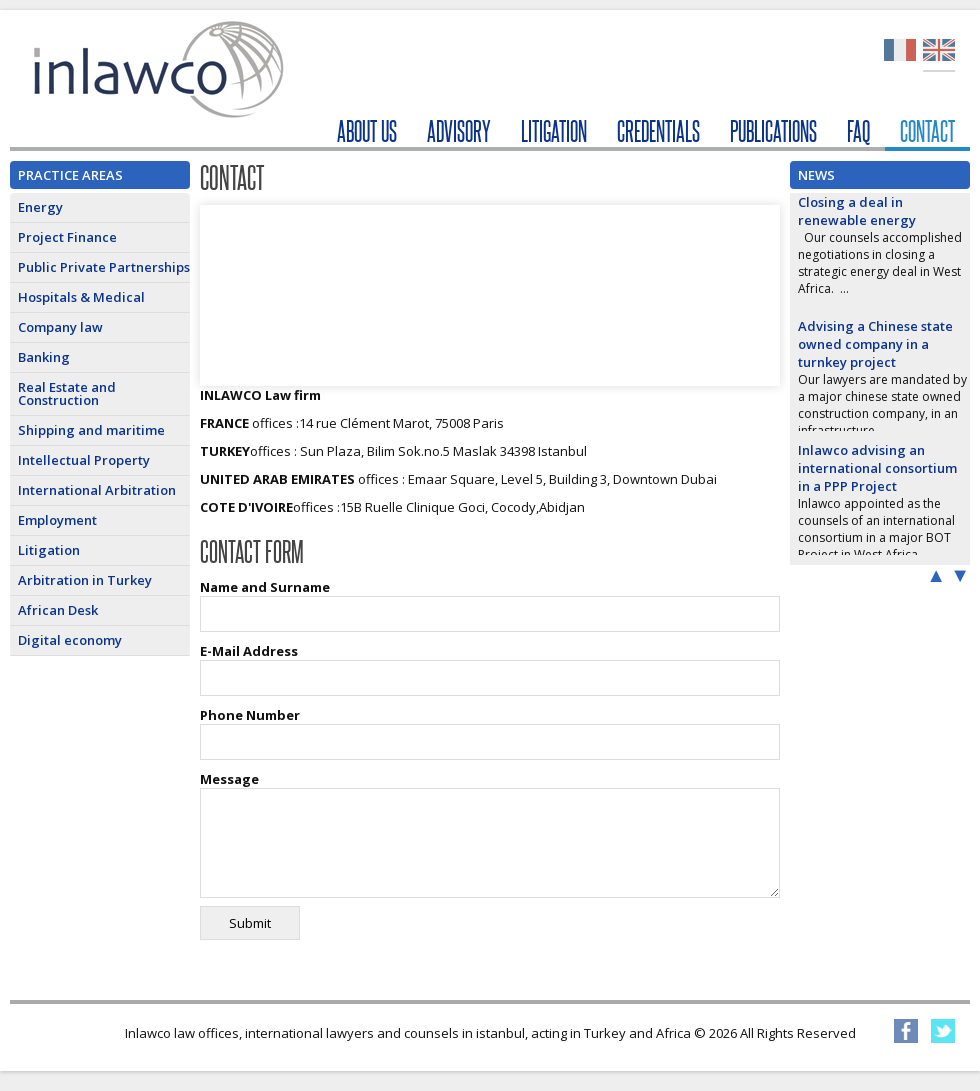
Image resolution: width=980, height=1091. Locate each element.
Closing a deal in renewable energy (857, 211)
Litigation (49, 550)
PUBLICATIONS (773, 131)
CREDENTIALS (658, 131)
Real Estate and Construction (67, 393)
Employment (57, 520)
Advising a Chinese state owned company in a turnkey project (875, 344)
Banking (44, 357)
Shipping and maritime (91, 430)
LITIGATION (554, 131)
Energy (40, 207)
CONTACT (927, 131)
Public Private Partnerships (104, 267)
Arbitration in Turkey (85, 580)
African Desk (58, 610)
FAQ (858, 131)
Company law (60, 327)
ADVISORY (459, 131)
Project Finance (67, 237)
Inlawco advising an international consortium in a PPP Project (877, 468)
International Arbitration (97, 490)
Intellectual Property (84, 460)
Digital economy (70, 640)
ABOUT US (367, 131)
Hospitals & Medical (81, 297)
